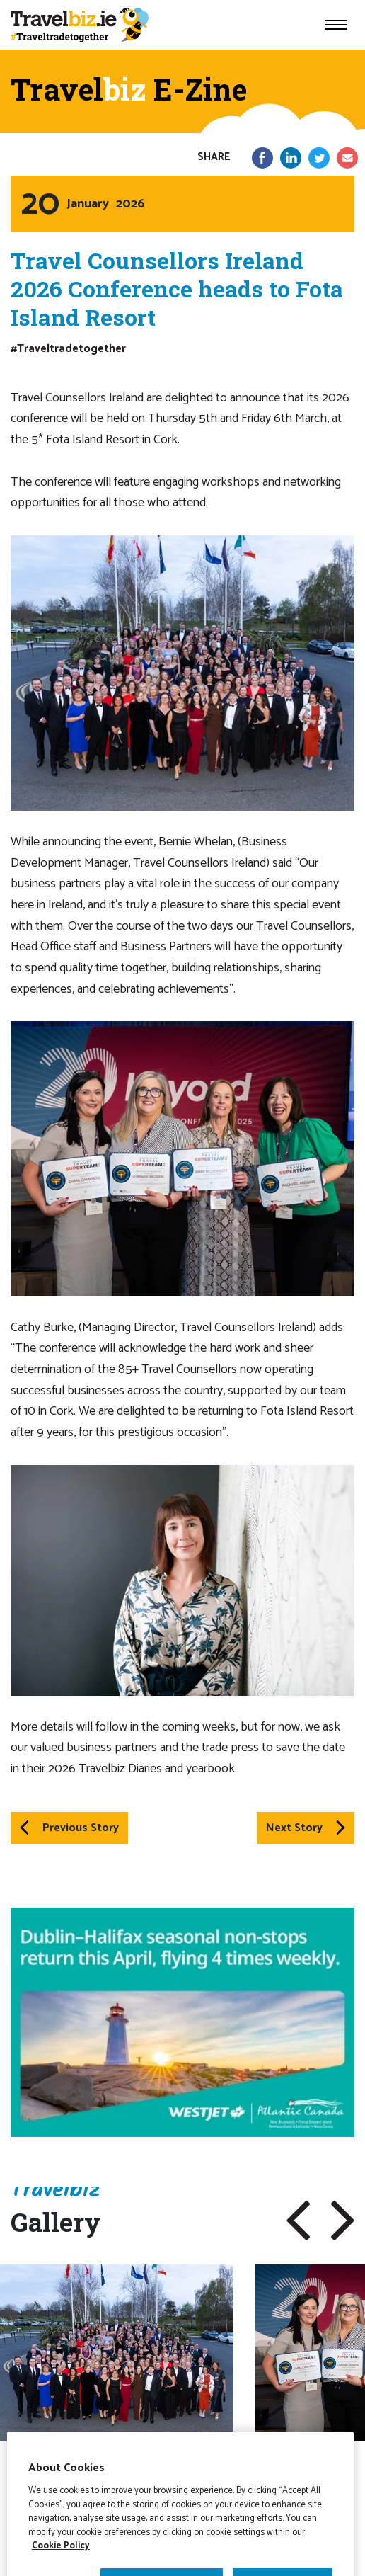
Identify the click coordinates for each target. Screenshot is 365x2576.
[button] (298, 2220)
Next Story (305, 1827)
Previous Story (69, 1827)
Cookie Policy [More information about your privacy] (61, 2566)
